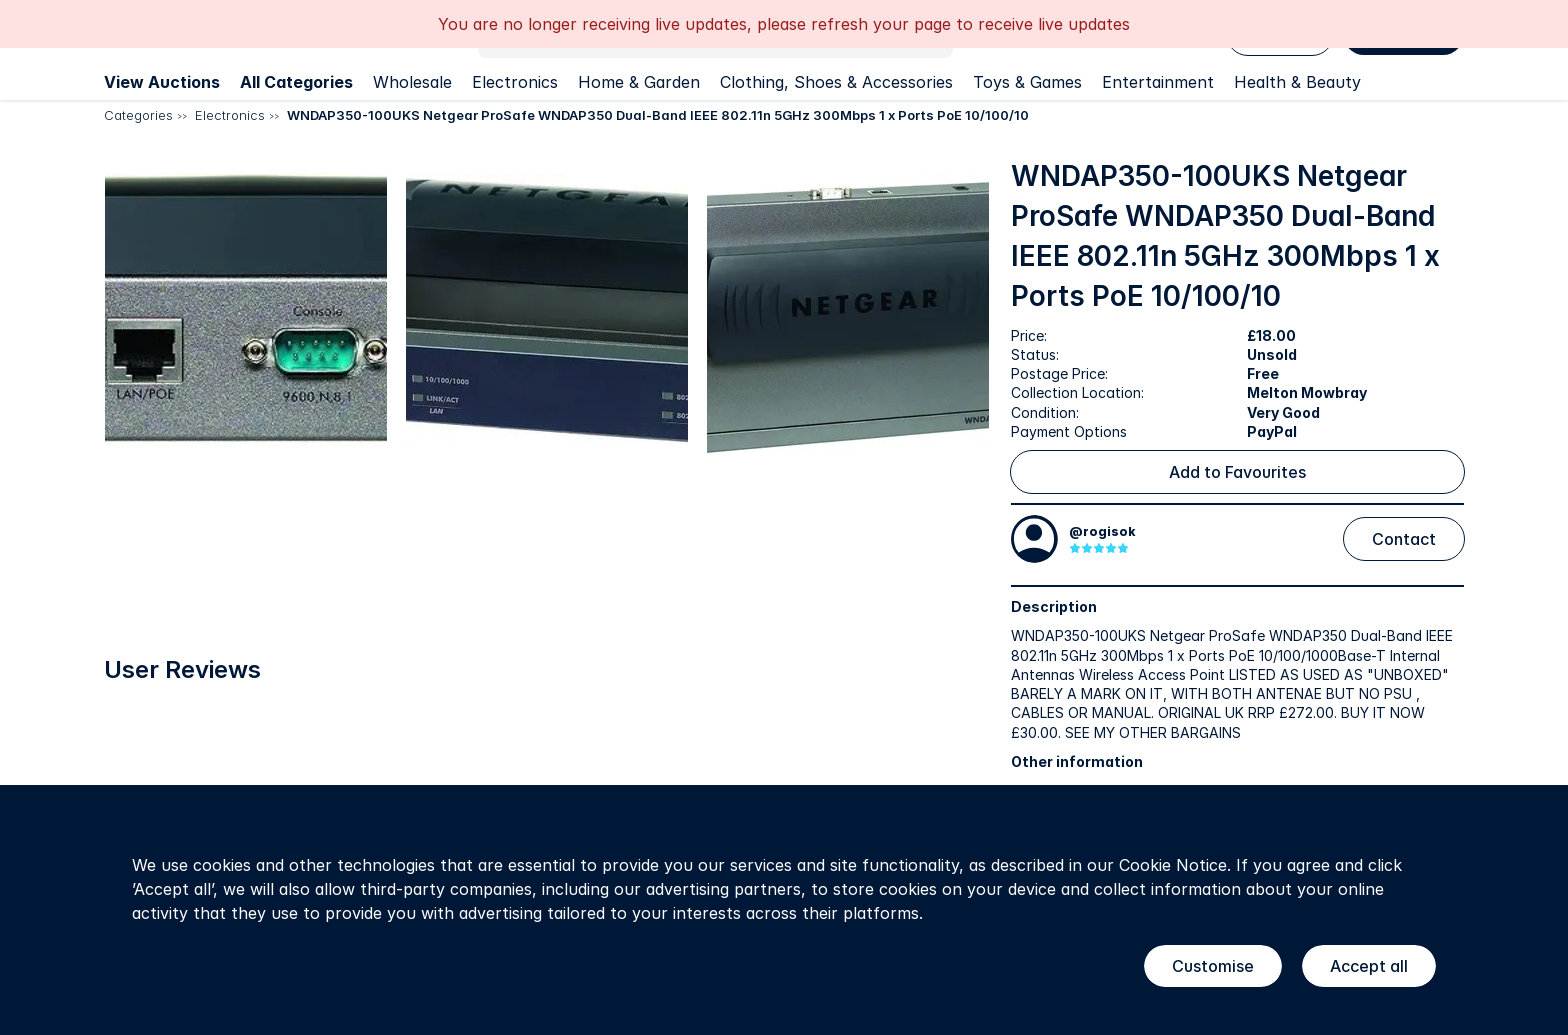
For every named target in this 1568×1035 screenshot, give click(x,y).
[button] (321, 373)
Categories (138, 115)
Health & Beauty (1297, 82)
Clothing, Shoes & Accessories (836, 82)
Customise (1213, 966)
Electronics (515, 82)
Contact (1404, 539)
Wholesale (412, 82)
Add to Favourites (1237, 472)
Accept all (1369, 966)
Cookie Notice (1173, 865)
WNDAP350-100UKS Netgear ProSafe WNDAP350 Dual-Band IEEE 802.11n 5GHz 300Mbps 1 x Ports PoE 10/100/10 (658, 115)
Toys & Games (1027, 82)
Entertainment (1158, 82)
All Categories (296, 82)
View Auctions (162, 82)
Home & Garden (639, 82)
